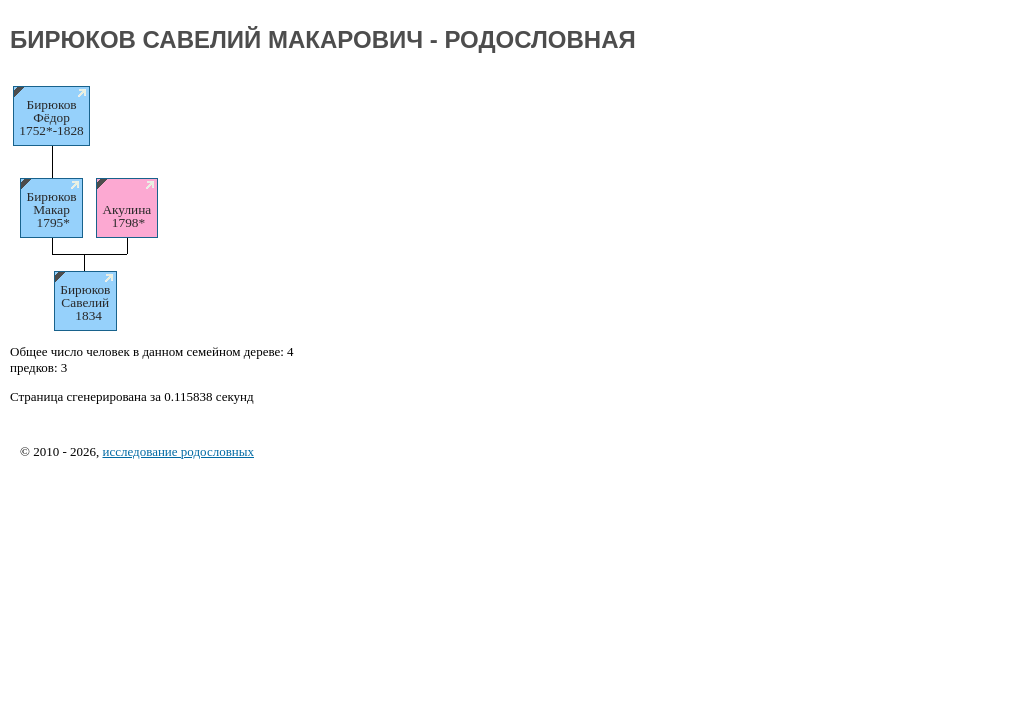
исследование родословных (178, 451)
